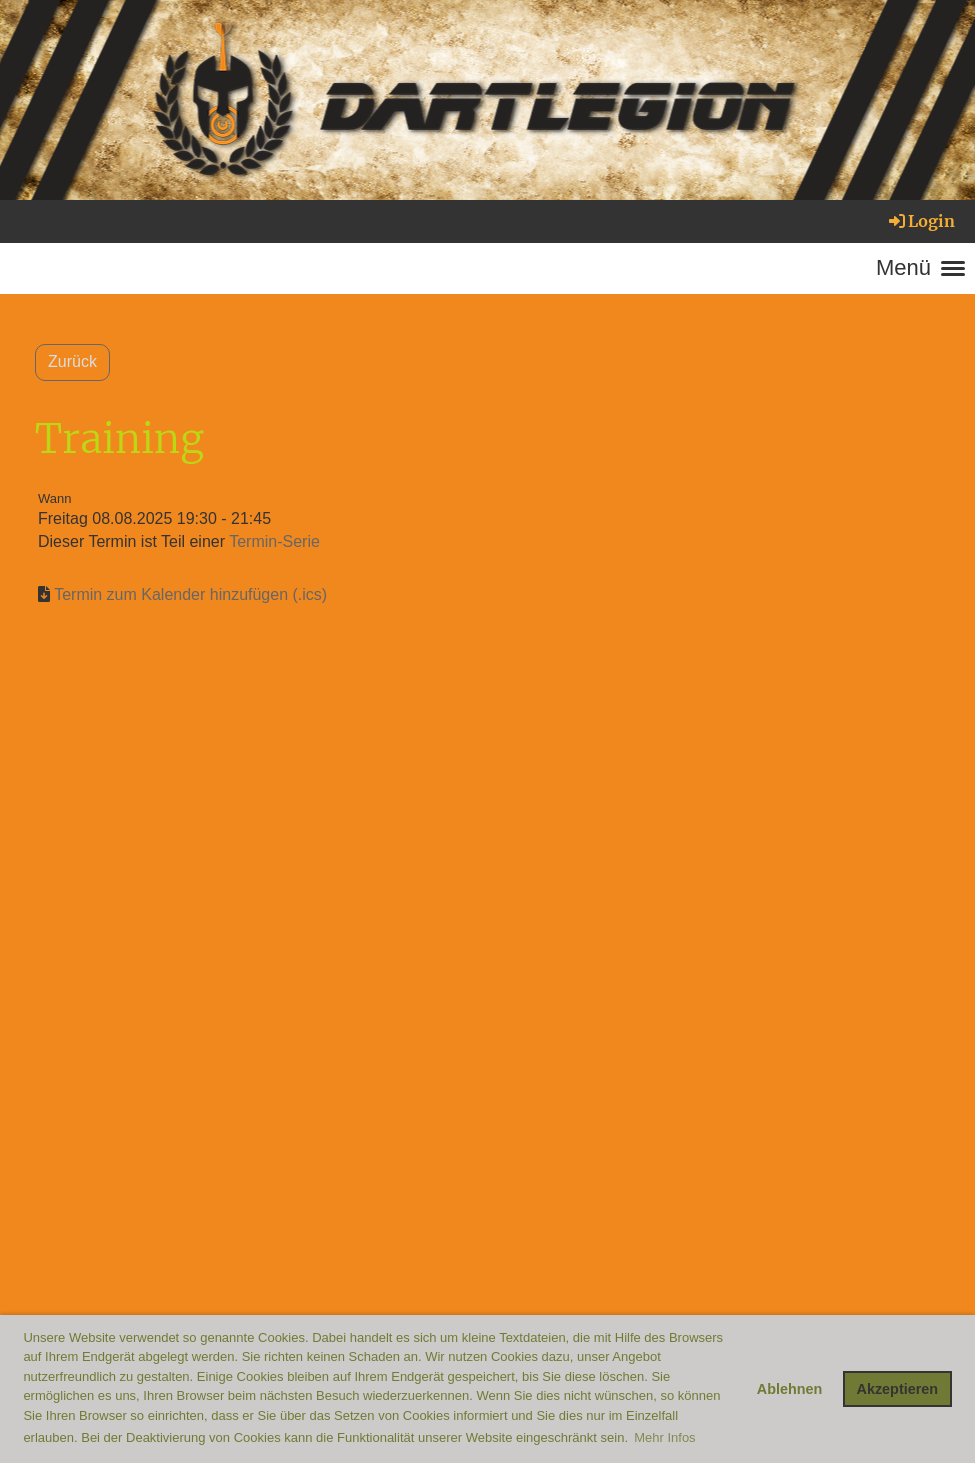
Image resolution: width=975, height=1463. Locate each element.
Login (920, 221)
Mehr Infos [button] (664, 1437)
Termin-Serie (274, 541)
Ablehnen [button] (790, 1389)
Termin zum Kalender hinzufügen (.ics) (190, 594)
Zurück (72, 361)
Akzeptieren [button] (898, 1389)
